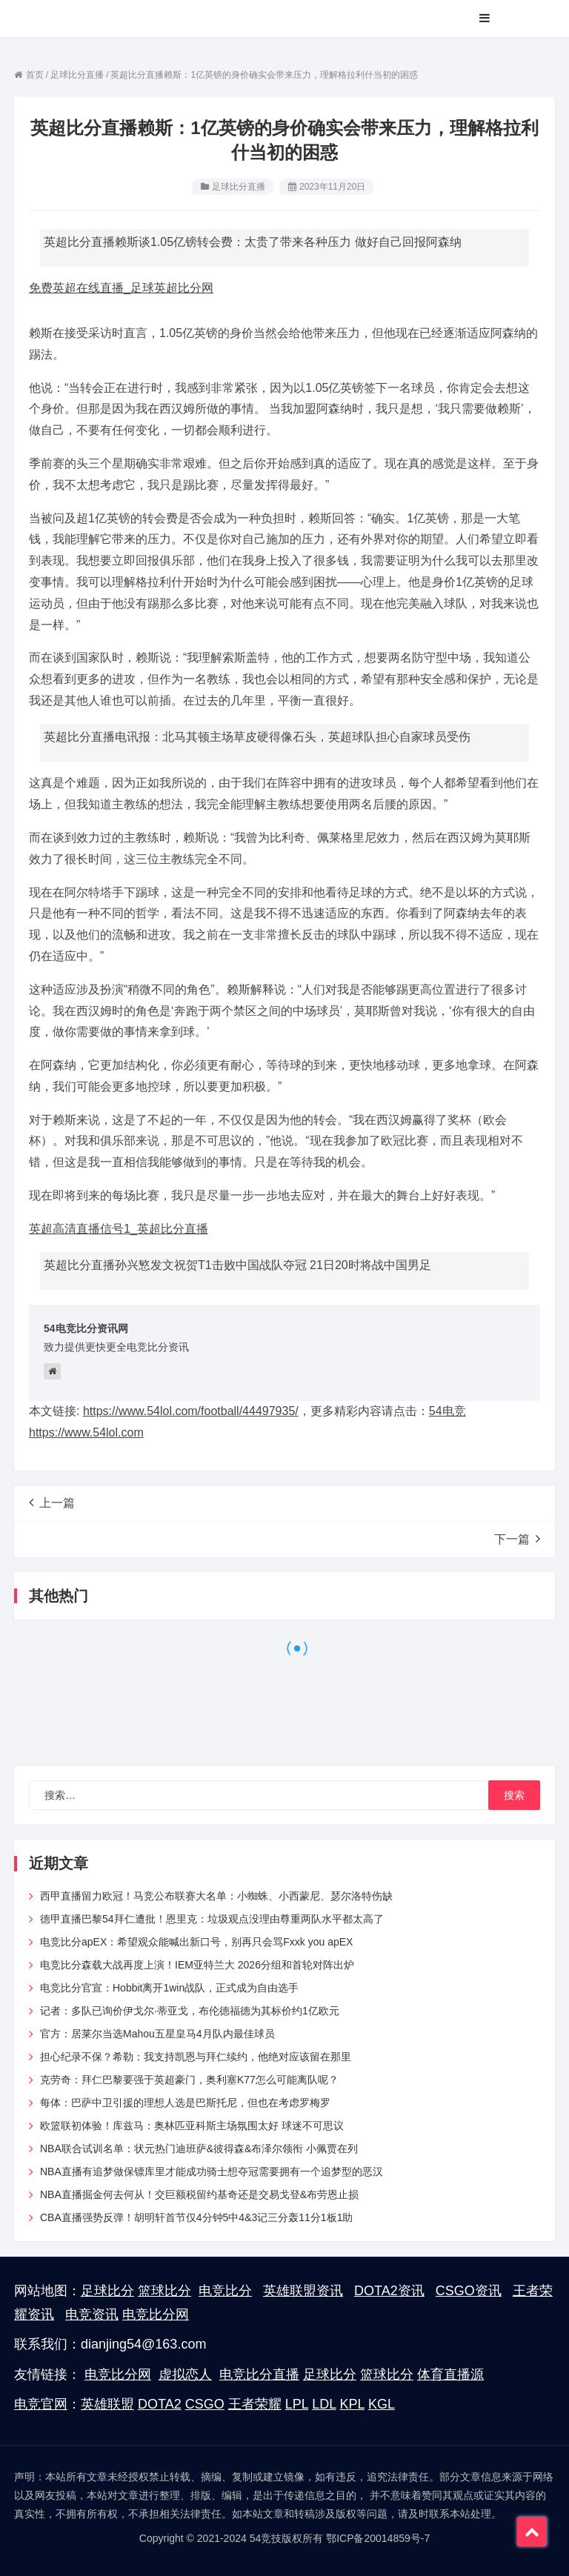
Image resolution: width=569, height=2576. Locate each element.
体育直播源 (450, 2374)
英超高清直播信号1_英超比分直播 (118, 1228)
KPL (352, 2404)
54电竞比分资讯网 (86, 1328)
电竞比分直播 (259, 2374)
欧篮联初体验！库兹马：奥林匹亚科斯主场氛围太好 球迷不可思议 (192, 2125)
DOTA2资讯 (389, 2290)
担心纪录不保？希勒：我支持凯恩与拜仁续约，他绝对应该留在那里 (195, 2057)
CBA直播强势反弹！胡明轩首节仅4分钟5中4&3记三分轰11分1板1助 (196, 2217)
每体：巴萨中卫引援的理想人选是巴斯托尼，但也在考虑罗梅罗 (185, 2103)
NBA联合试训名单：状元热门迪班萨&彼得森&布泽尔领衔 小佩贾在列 (199, 2148)
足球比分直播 (238, 187)
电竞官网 (40, 2404)
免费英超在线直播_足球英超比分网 (121, 288)
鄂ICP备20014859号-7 (378, 2538)
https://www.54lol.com (86, 1432)
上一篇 (52, 1502)
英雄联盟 (107, 2404)
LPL (296, 2404)
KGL (381, 2404)
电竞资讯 (92, 2314)
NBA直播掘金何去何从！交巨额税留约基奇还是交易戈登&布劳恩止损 (199, 2194)
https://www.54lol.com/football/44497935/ (191, 1411)
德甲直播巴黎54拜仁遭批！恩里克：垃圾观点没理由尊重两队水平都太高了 (212, 1919)
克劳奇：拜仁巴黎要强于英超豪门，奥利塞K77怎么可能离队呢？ (189, 2080)
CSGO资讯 (469, 2290)
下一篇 (517, 1538)
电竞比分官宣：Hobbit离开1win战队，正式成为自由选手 (169, 1988)
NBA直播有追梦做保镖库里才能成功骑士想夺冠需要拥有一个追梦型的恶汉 (211, 2171)
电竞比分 (225, 2290)
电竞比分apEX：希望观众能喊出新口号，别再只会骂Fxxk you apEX (196, 1942)
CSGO (204, 2404)
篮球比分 (164, 2290)
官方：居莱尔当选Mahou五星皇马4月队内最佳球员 (157, 2034)
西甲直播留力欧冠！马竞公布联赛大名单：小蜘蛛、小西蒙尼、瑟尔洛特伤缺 (216, 1896)
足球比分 (107, 2290)
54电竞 (447, 1411)
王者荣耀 (255, 2404)
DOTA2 (160, 2404)
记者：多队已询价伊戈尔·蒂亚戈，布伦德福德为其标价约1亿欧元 (189, 2011)
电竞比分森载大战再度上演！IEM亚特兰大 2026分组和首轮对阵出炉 (197, 1965)
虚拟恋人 (185, 2374)
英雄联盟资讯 (303, 2290)
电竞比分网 (155, 2314)
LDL (324, 2404)
